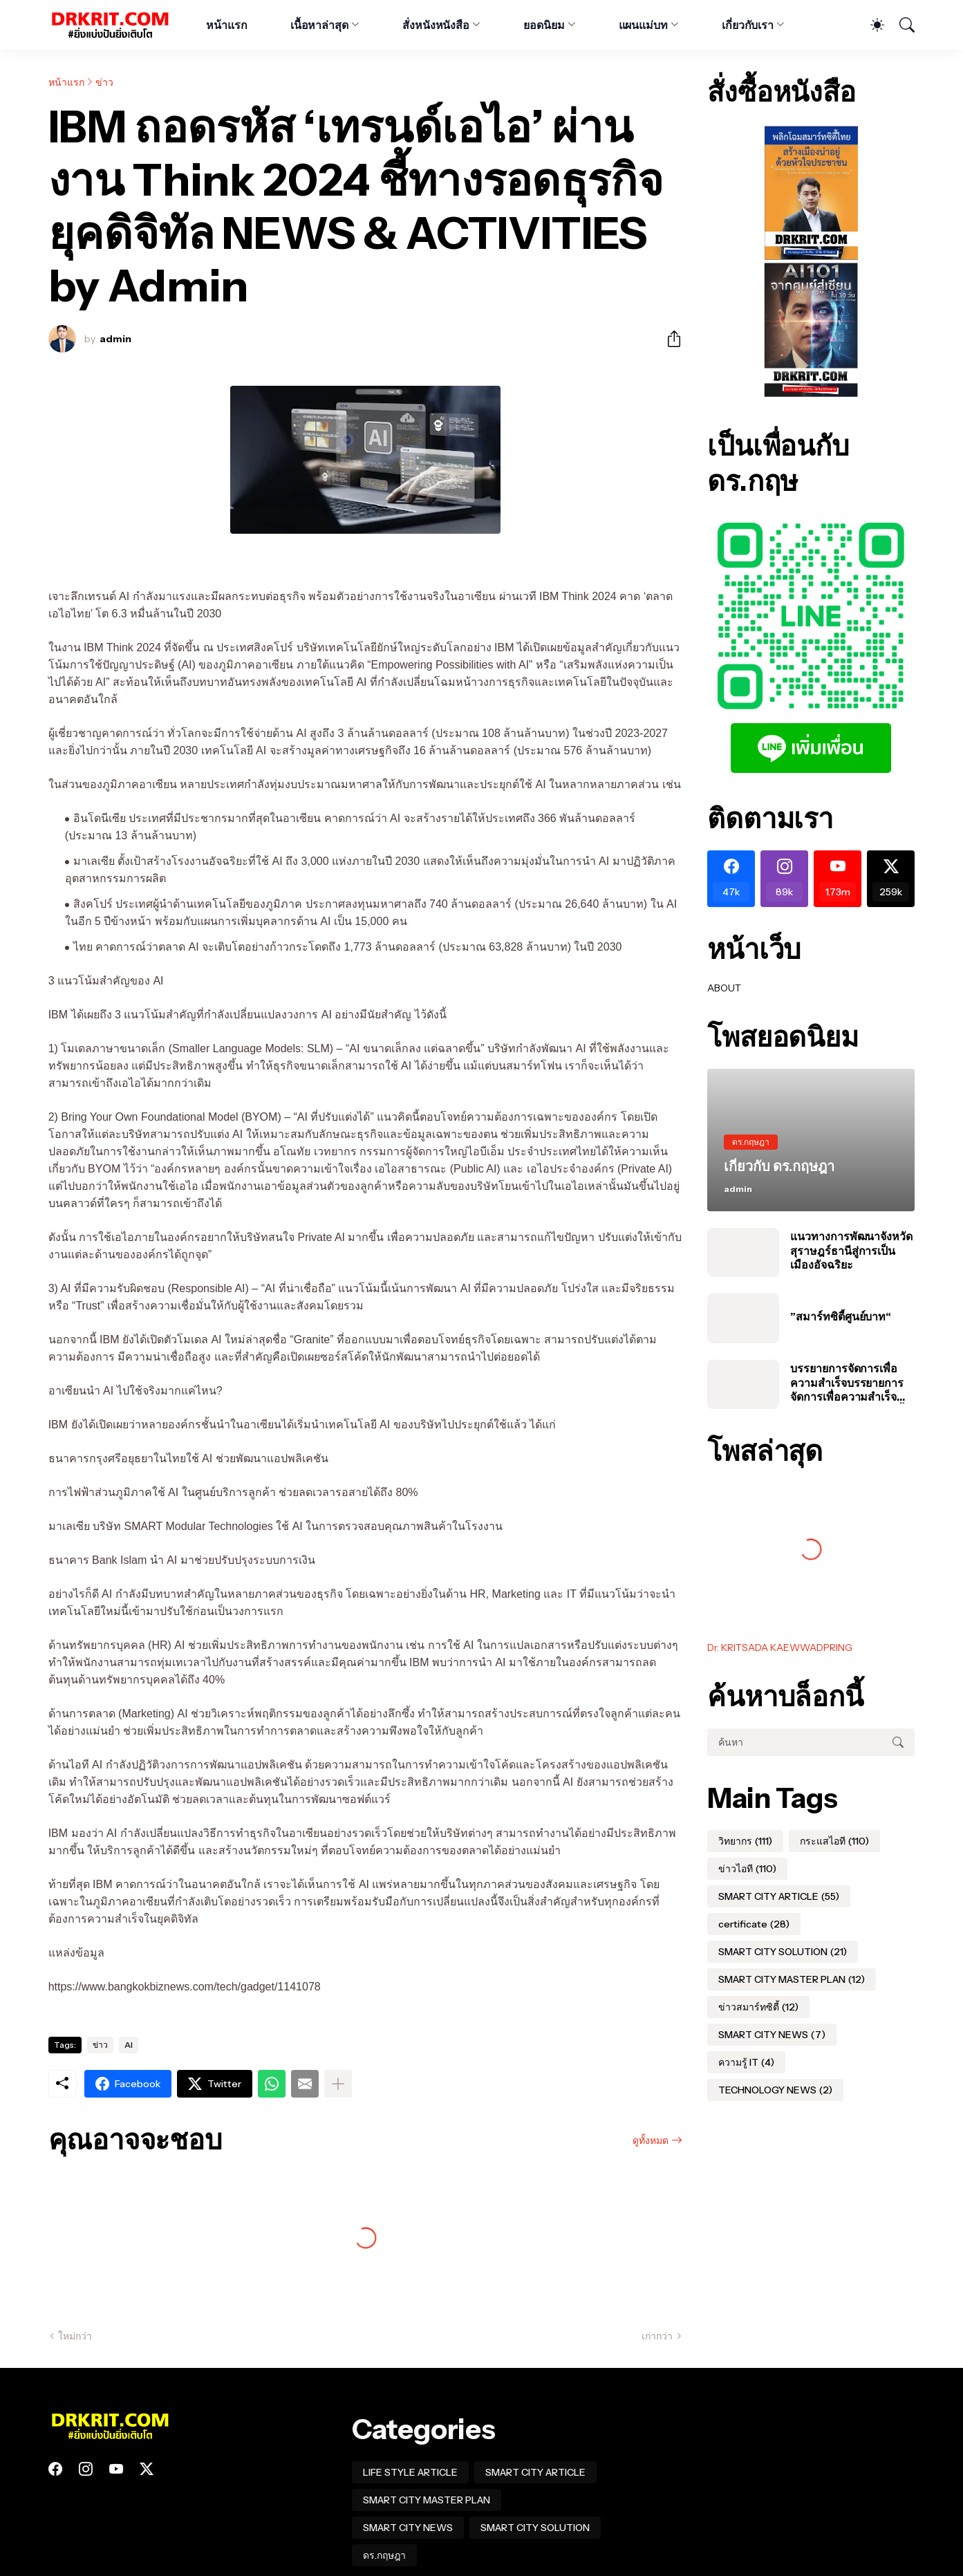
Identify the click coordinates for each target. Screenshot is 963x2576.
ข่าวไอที (747, 1869)
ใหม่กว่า (75, 2336)
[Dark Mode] (870, 25)
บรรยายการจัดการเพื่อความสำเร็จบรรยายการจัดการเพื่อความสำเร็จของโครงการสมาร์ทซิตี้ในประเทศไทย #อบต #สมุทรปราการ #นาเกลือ (852, 1382)
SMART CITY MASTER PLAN (791, 1979)
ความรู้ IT (746, 2062)
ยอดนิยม (544, 25)
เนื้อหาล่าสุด (319, 25)
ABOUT (724, 988)
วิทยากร (745, 1841)
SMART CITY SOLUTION (782, 1951)
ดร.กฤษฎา (384, 2555)
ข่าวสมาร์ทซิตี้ (758, 2007)
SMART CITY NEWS (771, 2034)
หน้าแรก (226, 25)
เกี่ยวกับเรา (748, 25)
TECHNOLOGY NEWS (775, 2090)
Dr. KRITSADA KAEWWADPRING (779, 1647)
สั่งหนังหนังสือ (435, 25)
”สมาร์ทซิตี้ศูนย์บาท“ (840, 1316)
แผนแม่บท (643, 25)
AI (128, 2045)
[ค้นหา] (901, 25)
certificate (753, 1924)
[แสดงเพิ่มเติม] (338, 2084)
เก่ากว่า (657, 2336)
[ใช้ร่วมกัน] (668, 339)
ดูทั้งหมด (651, 2140)
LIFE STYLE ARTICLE (410, 2472)
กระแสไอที (834, 1841)
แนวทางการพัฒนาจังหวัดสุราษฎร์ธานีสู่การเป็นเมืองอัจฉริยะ (851, 1250)
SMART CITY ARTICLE (778, 1896)
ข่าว (104, 82)
